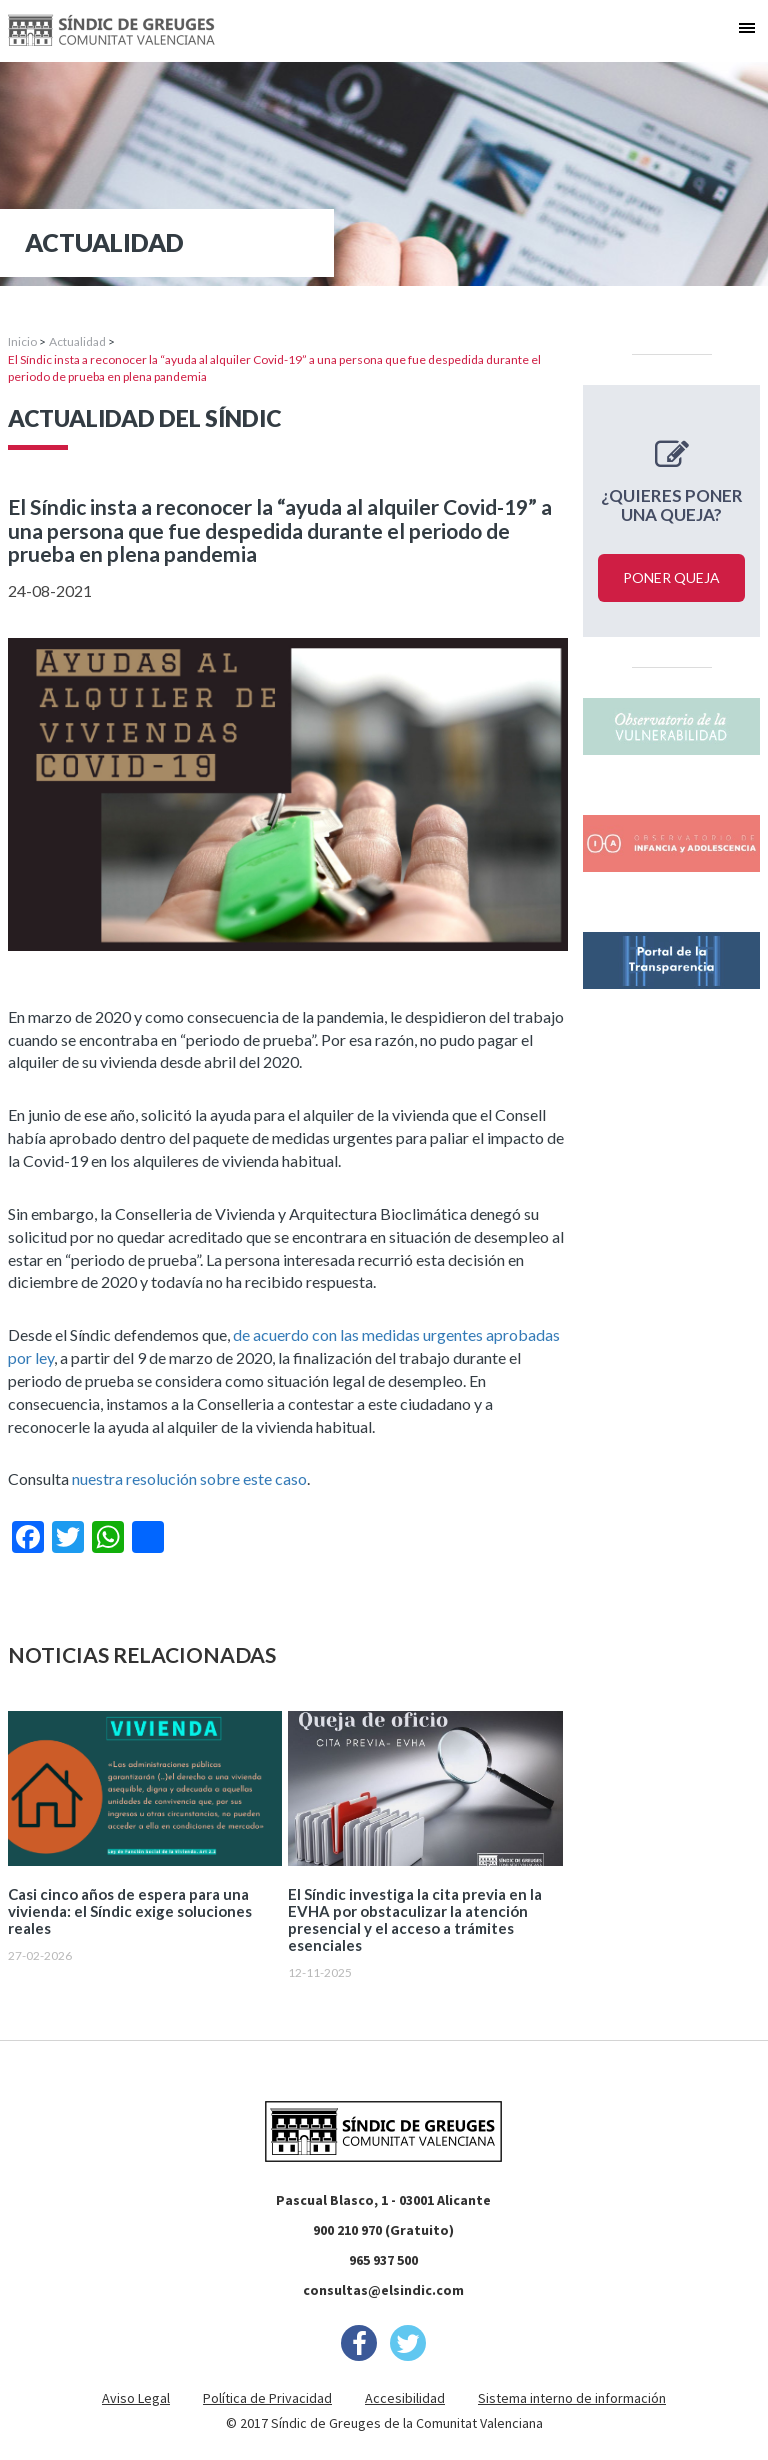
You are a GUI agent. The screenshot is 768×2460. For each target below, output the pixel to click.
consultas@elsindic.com (383, 2290)
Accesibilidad (405, 2398)
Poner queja (671, 577)
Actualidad (77, 341)
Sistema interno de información (572, 2398)
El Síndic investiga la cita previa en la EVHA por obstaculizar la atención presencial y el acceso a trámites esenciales (415, 1920)
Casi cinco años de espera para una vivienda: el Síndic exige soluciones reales (130, 1911)
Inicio (22, 341)
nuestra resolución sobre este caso (189, 1478)
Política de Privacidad (267, 2398)
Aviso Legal (136, 2398)
